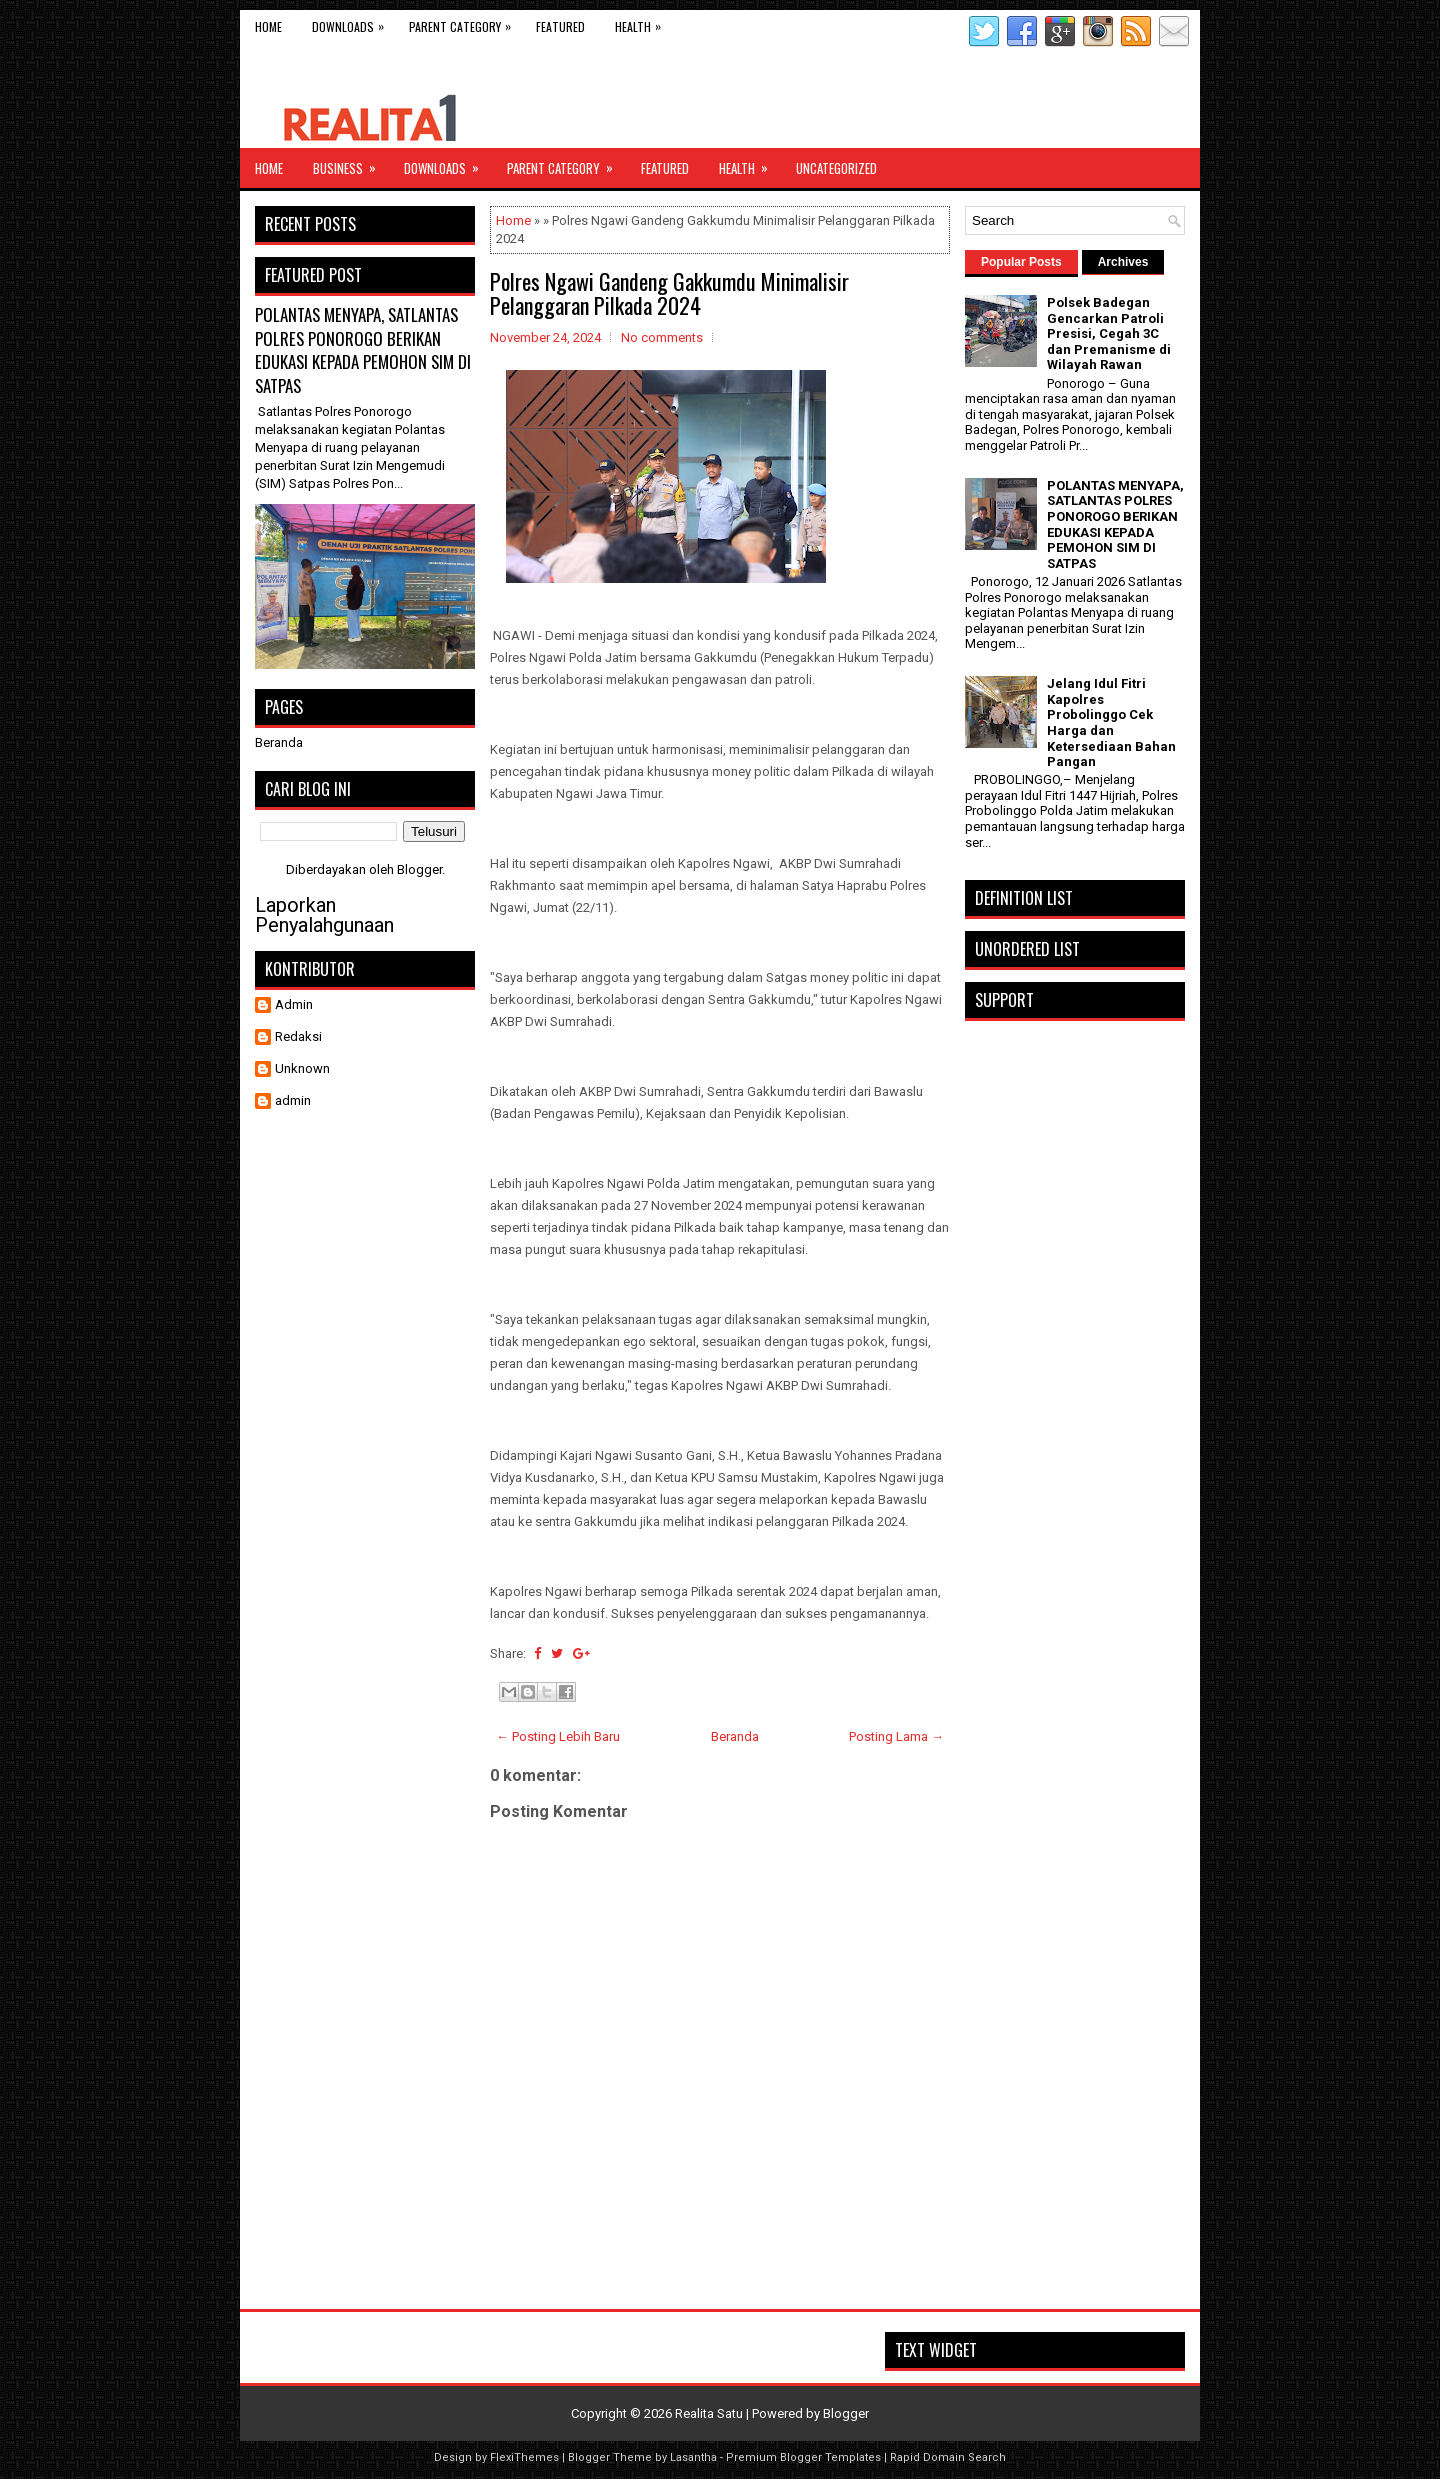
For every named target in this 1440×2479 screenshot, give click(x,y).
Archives (1123, 262)
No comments (662, 337)
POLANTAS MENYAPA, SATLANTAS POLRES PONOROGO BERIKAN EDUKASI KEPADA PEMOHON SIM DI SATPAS (363, 350)
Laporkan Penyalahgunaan (324, 915)
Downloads (353, 22)
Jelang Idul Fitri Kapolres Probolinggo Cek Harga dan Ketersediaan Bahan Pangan (1111, 722)
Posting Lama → (896, 1736)
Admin (294, 1004)
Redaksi (298, 1036)
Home (268, 26)
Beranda (735, 1736)
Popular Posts (1021, 262)
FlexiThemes (524, 2457)
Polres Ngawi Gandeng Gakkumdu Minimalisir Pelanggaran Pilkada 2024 (669, 293)
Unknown (302, 1068)
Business (351, 163)
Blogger (419, 869)
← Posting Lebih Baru (558, 1736)
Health (643, 22)
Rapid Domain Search (948, 2457)
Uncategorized (836, 168)
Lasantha (693, 2457)
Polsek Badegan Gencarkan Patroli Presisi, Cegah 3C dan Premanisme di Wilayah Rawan (1109, 333)
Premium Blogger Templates (803, 2457)
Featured (560, 26)
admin (293, 1100)
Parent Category (465, 22)
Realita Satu (709, 2413)
